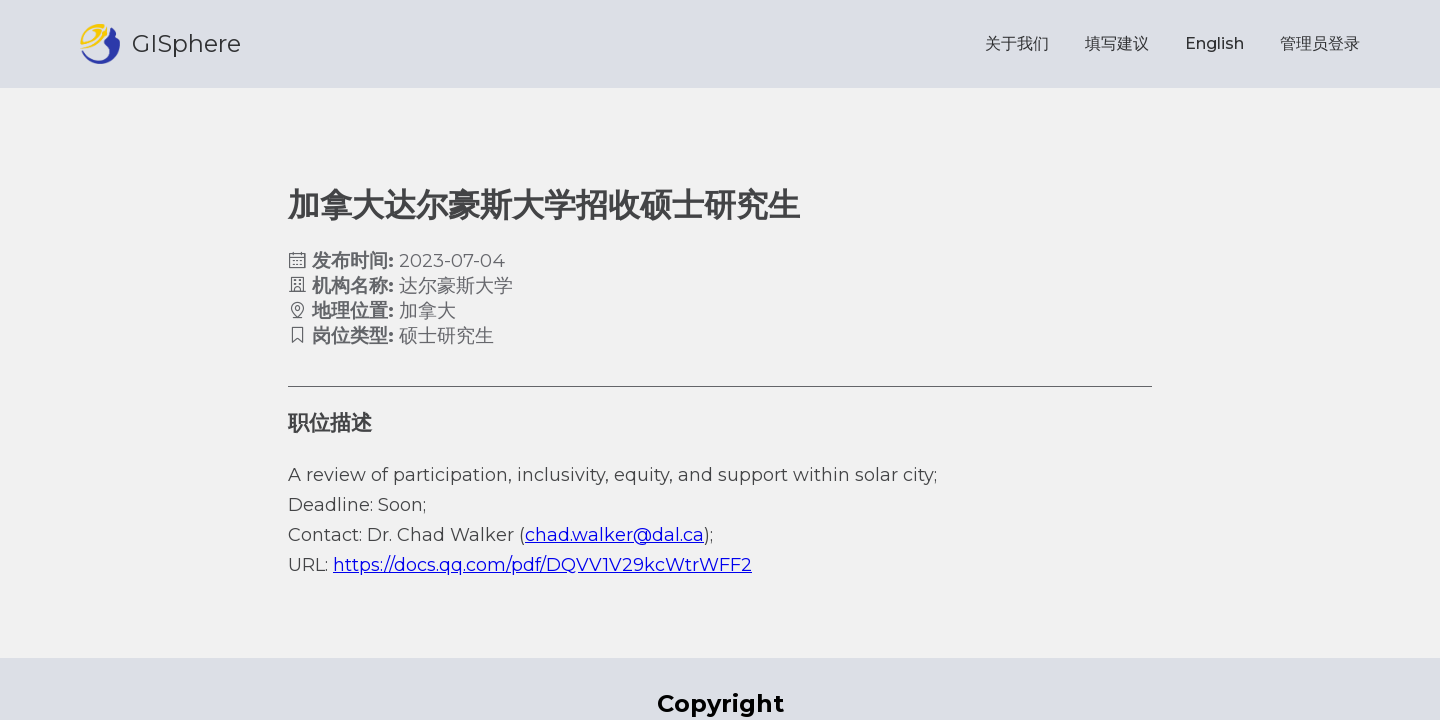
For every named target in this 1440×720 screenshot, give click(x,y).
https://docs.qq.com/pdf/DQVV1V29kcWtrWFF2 (542, 565)
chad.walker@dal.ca (614, 535)
